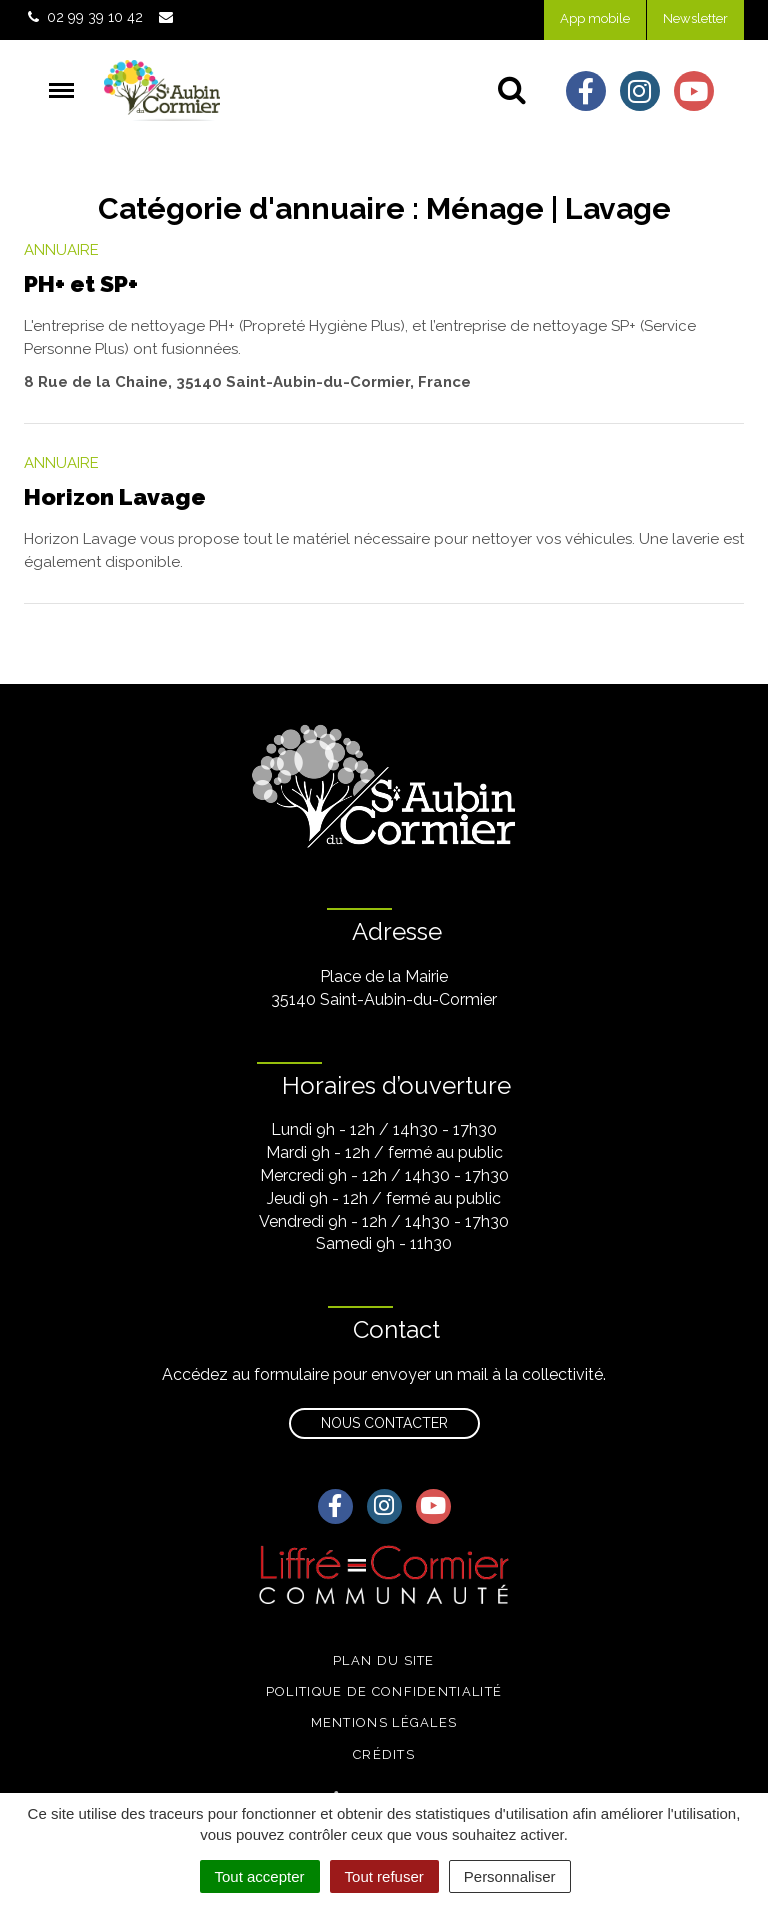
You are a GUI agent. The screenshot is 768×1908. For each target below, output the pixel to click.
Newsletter (695, 18)
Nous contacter (384, 1423)
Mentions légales (384, 1722)
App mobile (595, 18)
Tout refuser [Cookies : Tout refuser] (384, 1876)
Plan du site (384, 1660)
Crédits (384, 1754)
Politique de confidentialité (384, 1691)
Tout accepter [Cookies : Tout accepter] (260, 1876)
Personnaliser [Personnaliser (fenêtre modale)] (510, 1876)
